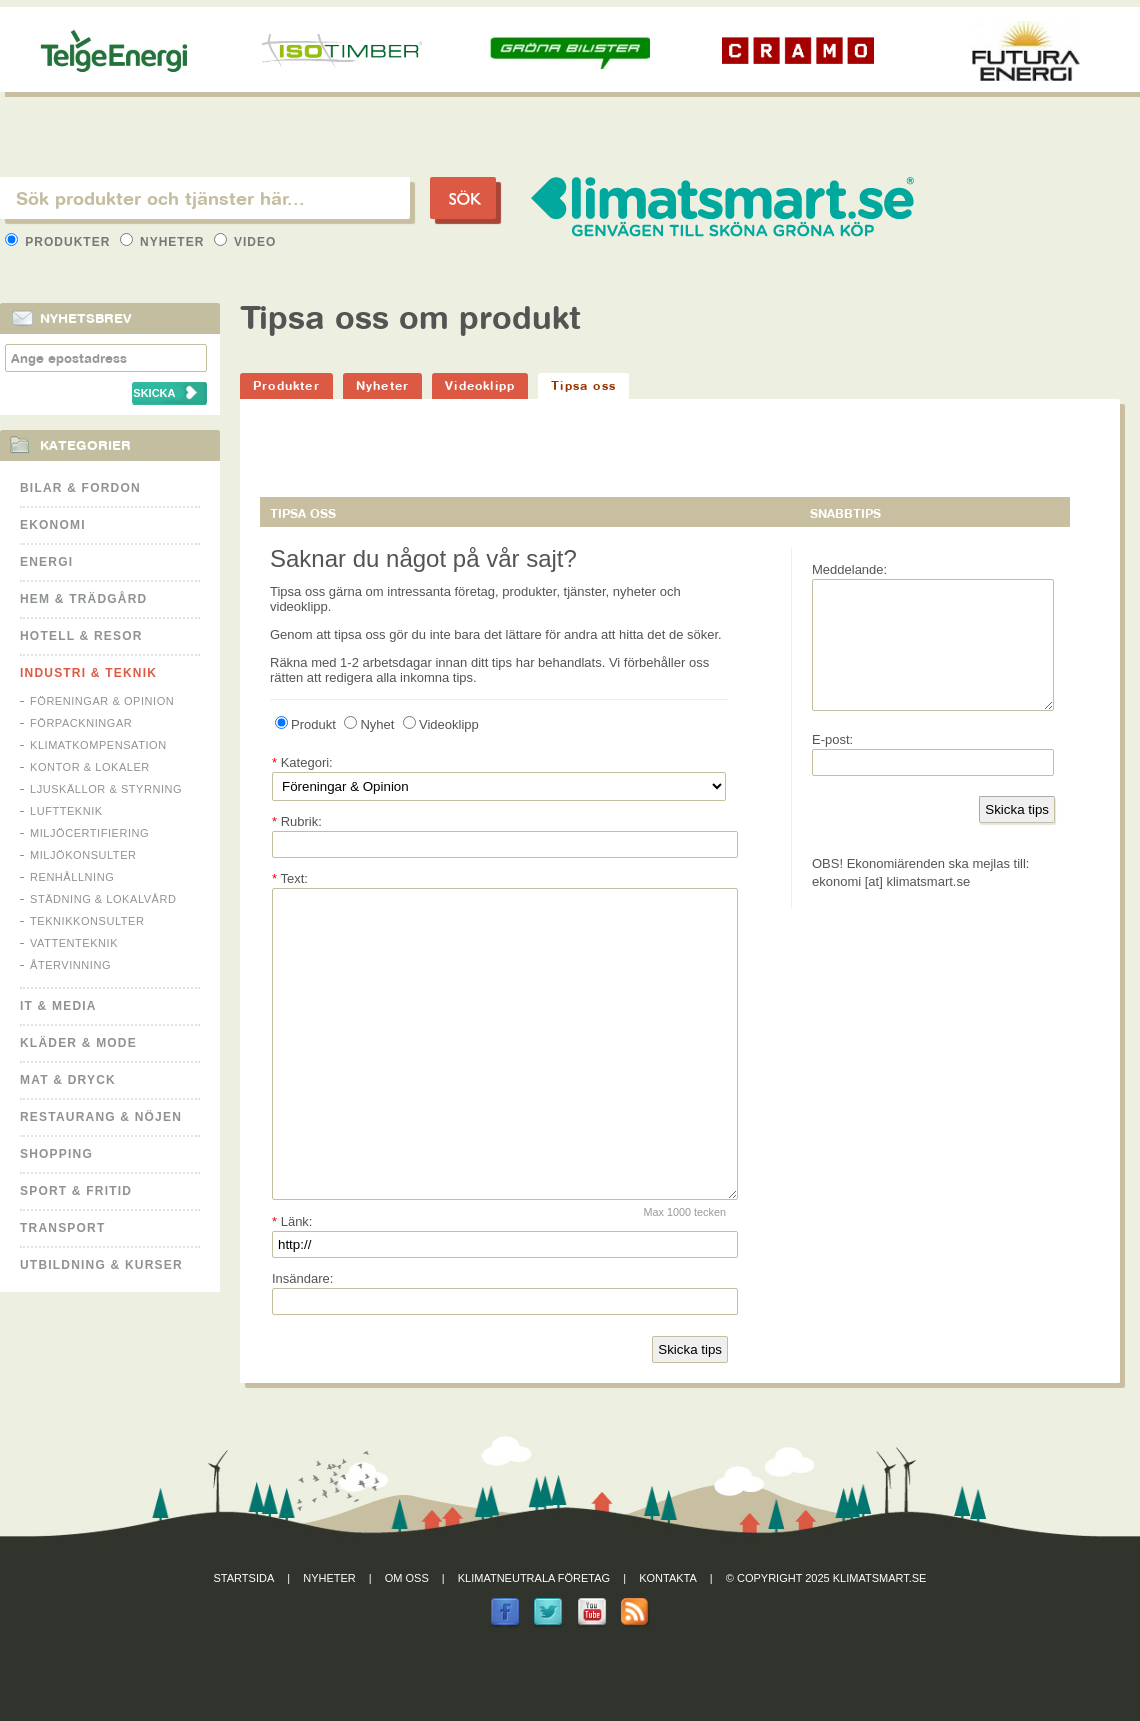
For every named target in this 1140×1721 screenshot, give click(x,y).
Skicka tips (690, 1409)
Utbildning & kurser (101, 1265)
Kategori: (302, 762)
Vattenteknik (74, 943)
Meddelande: (849, 569)
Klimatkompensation (98, 745)
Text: (290, 878)
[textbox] (205, 198)
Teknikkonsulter (87, 921)
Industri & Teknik (88, 673)
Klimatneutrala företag (534, 1638)
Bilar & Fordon (80, 488)
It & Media (58, 1006)
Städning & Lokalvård (103, 899)
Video (245, 242)
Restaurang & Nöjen (101, 1117)
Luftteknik (66, 811)
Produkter (60, 242)
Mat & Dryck (68, 1080)
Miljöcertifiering (89, 833)
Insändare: (302, 1338)
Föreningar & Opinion (102, 701)
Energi (46, 562)
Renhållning (72, 877)
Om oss (407, 1638)
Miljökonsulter (83, 855)
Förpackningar (81, 723)
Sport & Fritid (76, 1191)
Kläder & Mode (78, 1043)
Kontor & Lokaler (90, 767)
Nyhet (369, 724)
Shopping (56, 1154)
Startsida (244, 1638)
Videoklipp (480, 385)
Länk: (292, 1281)
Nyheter (164, 242)
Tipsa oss (583, 385)
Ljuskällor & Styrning (106, 789)
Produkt (305, 724)
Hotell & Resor (81, 636)
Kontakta (668, 1638)
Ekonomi (53, 525)
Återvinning (70, 965)
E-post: (832, 763)
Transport (62, 1228)
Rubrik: (297, 821)
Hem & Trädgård (83, 599)
